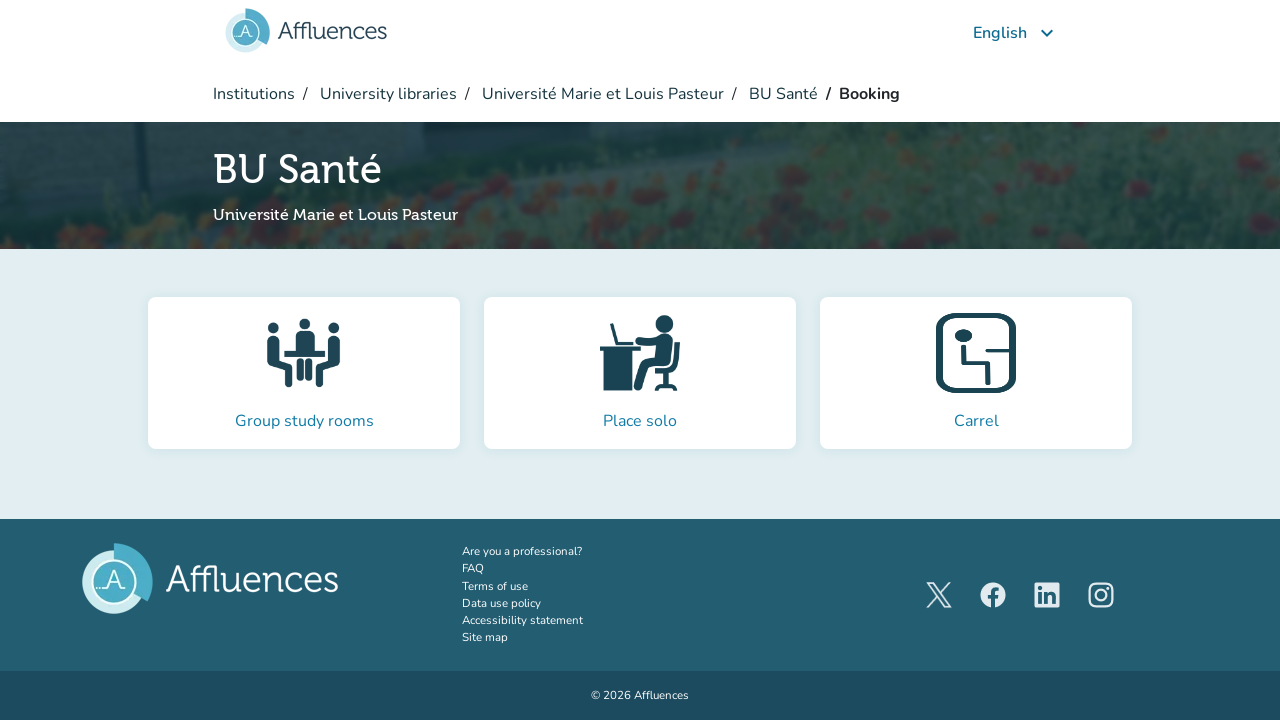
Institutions (254, 94)
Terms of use (495, 586)
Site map (485, 637)
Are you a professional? (547, 551)
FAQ (473, 568)
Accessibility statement (522, 620)
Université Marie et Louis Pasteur (601, 94)
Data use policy (501, 603)
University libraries (386, 94)
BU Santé (781, 94)
